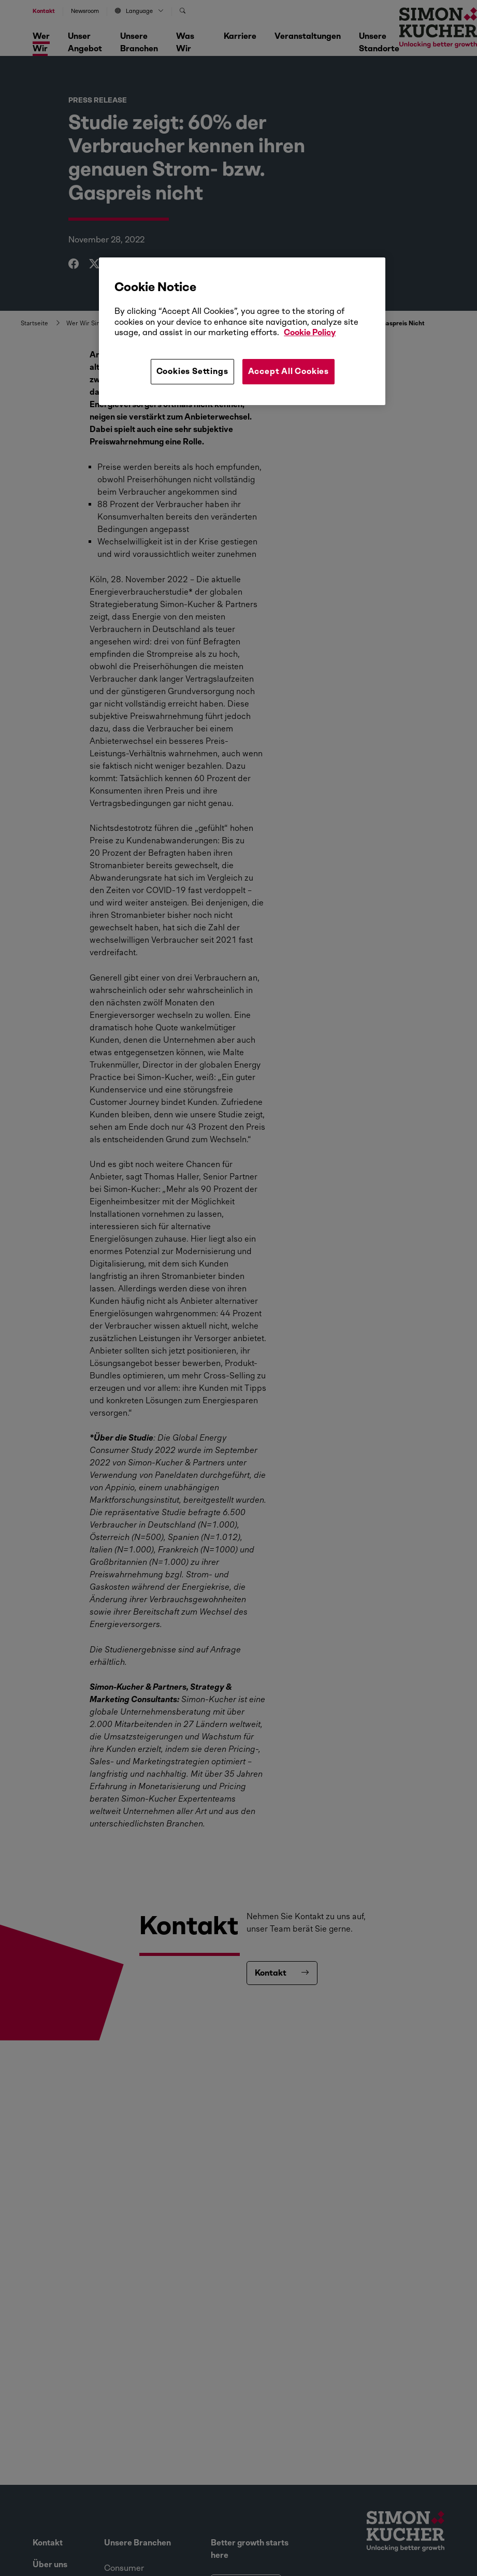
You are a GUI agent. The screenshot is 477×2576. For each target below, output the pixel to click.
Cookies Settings (192, 371)
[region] (242, 331)
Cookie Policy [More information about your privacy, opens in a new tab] (310, 332)
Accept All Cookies (288, 371)
